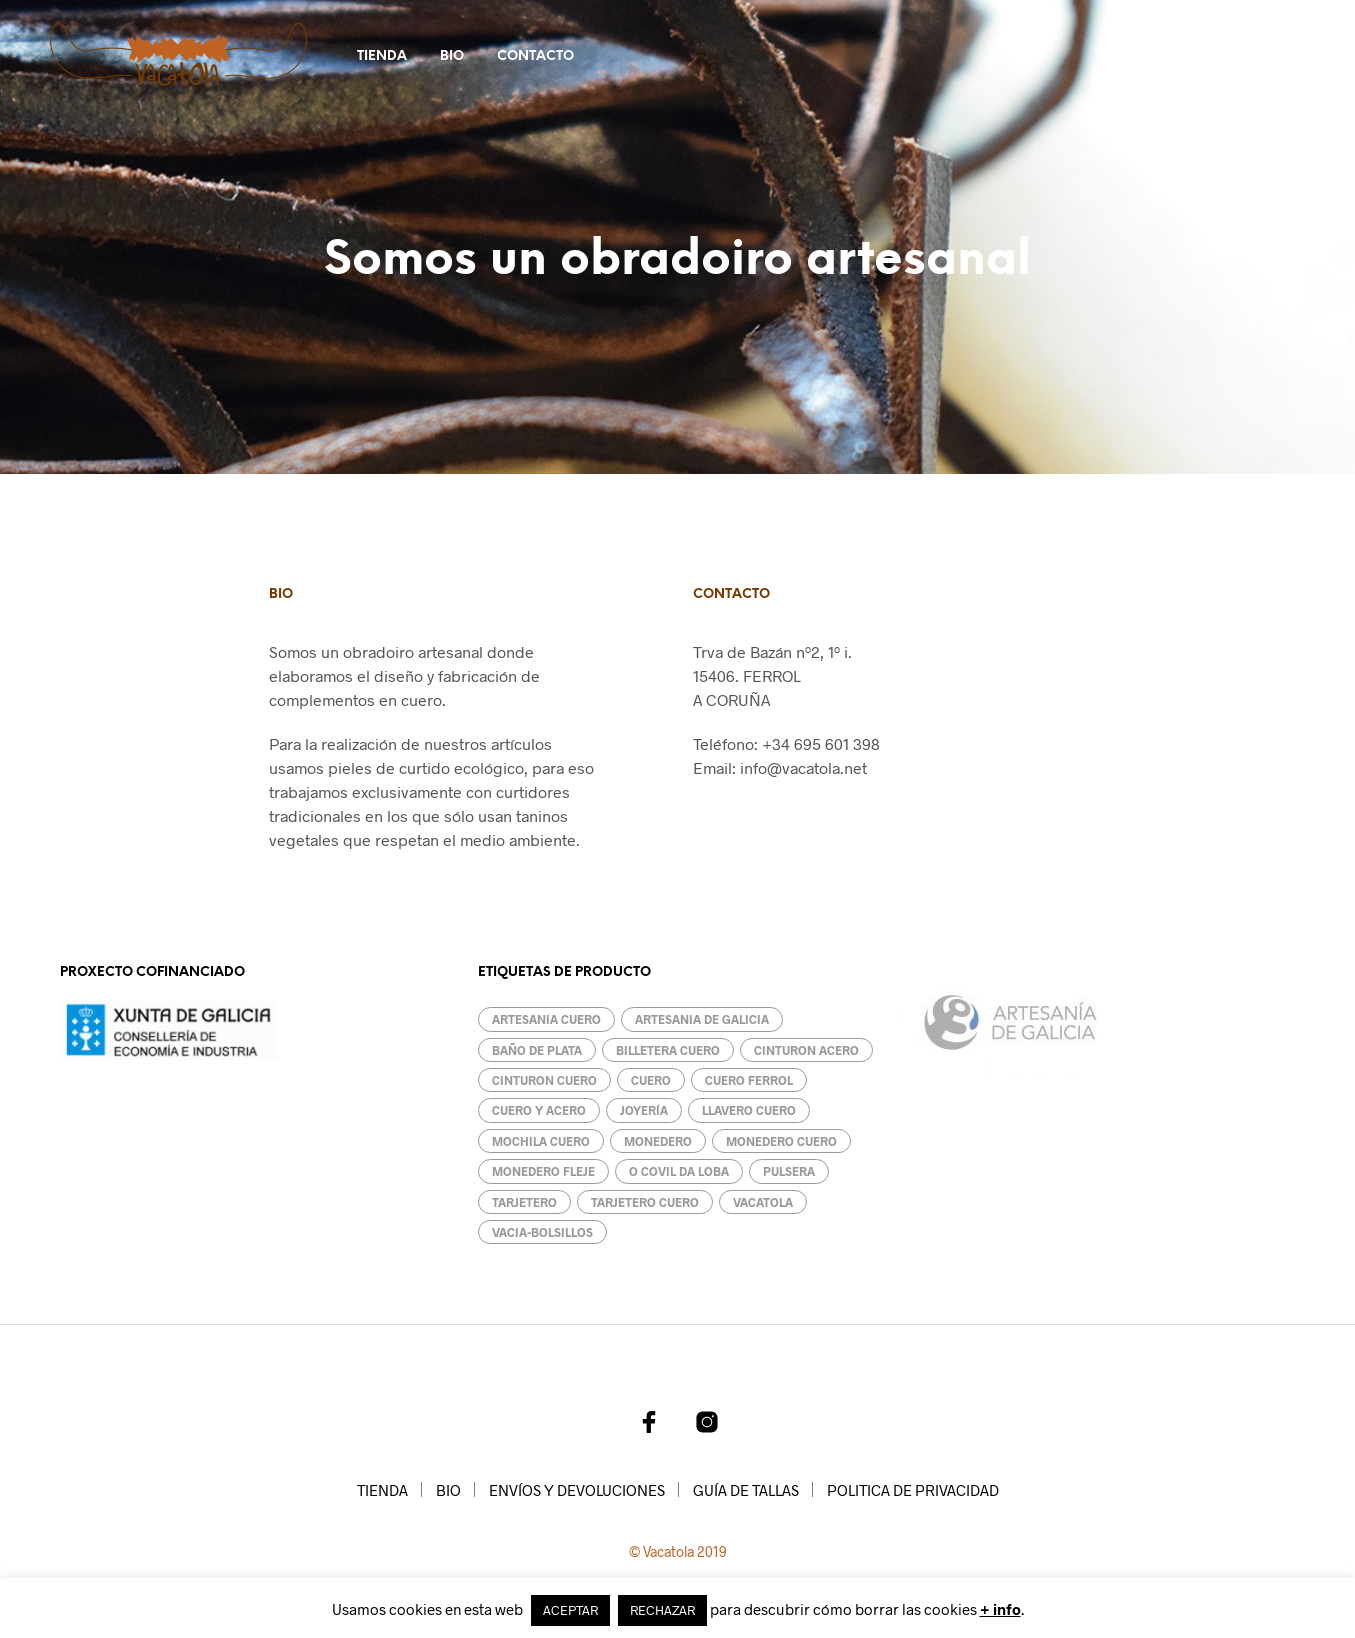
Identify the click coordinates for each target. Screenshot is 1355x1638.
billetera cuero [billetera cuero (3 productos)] (668, 1050)
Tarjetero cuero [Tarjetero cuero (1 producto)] (645, 1202)
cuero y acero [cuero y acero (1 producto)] (539, 1110)
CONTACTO (535, 56)
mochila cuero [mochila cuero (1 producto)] (541, 1141)
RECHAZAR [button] (662, 1610)
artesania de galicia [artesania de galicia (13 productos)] (702, 1019)
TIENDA (382, 56)
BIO (452, 56)
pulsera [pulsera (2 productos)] (789, 1171)
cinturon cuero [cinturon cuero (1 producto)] (544, 1080)
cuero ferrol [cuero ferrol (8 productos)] (749, 1080)
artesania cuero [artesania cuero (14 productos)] (546, 1019)
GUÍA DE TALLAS (746, 1490)
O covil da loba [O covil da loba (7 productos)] (679, 1171)
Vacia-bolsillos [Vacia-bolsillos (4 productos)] (542, 1232)
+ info (1000, 1609)
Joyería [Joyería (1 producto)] (644, 1110)
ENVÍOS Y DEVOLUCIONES (577, 1490)
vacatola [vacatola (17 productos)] (763, 1202)
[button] (1166, 55)
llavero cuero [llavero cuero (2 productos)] (749, 1110)
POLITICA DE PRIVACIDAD (913, 1490)
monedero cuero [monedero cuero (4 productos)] (781, 1141)
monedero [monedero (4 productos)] (658, 1141)
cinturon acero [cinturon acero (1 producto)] (806, 1050)
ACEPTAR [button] (570, 1610)
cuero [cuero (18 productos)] (651, 1080)
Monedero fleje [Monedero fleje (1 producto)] (543, 1171)
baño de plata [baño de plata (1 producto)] (537, 1050)
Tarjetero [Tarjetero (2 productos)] (524, 1202)
